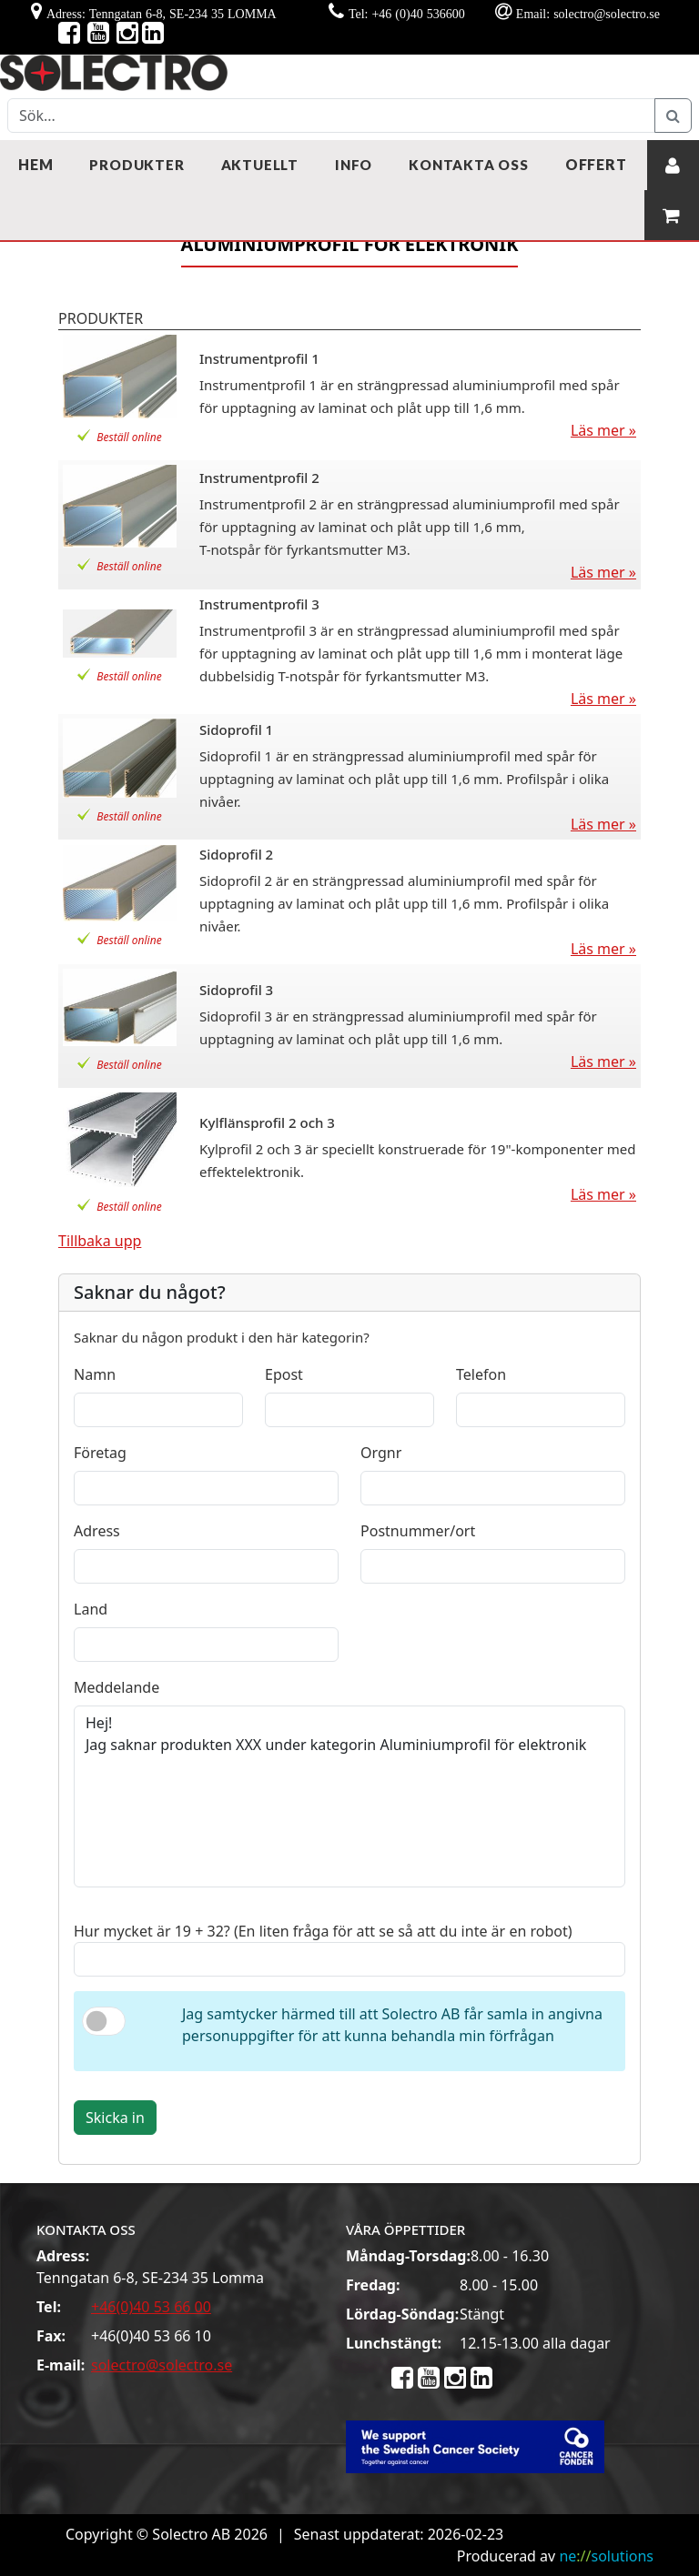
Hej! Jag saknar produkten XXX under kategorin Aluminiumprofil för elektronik (349, 1796)
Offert (596, 164)
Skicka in (115, 2118)
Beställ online (128, 437)
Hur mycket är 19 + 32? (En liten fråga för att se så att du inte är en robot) (323, 1931)
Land (90, 1609)
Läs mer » (603, 430)
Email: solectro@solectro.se (588, 13)
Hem (35, 164)
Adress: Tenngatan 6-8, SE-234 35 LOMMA (161, 13)
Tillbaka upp (99, 1241)
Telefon (481, 1374)
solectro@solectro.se (161, 2365)
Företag (100, 1453)
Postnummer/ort (417, 1531)
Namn (95, 1374)
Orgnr (380, 1453)
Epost (284, 1374)
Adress (97, 1531)
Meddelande (116, 1687)
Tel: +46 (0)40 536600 (407, 13)
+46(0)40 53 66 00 (151, 2307)
